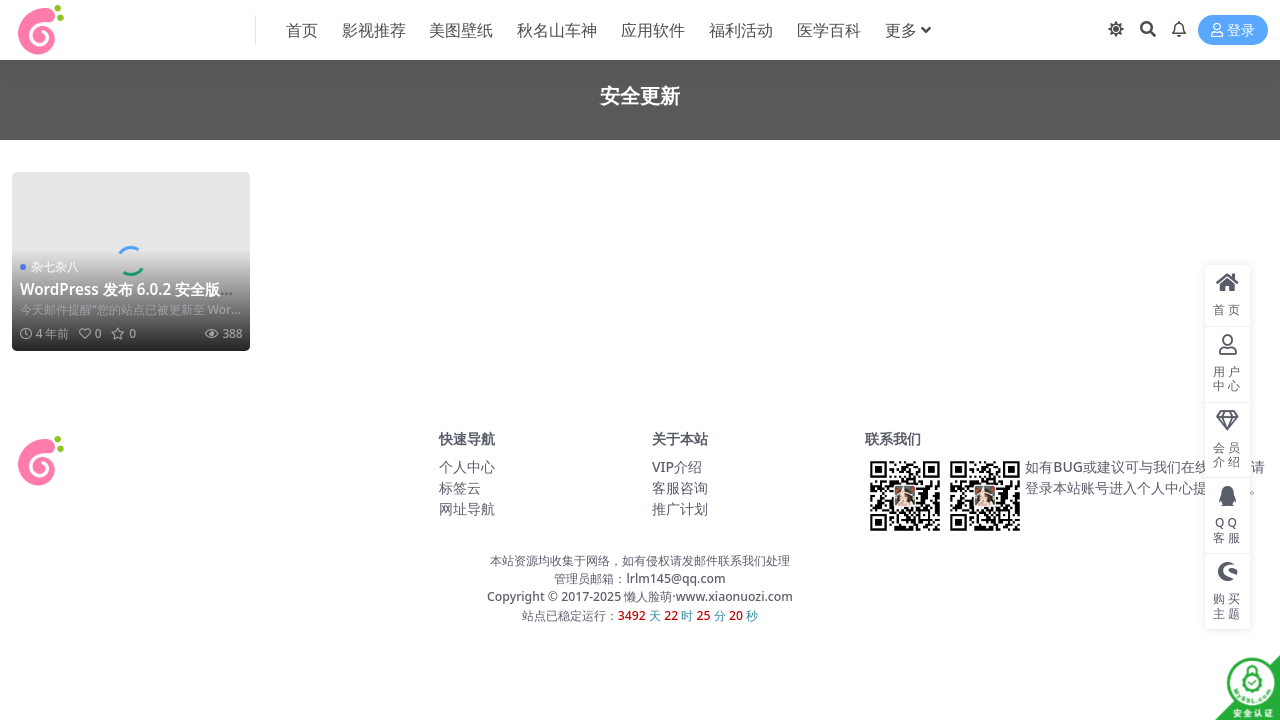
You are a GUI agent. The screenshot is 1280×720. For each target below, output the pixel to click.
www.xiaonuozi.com (734, 596)
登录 (1233, 30)
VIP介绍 (677, 466)
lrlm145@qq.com (675, 578)
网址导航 (467, 508)
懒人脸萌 (646, 596)
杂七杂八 (55, 266)
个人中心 (467, 466)
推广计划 (680, 508)
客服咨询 (680, 487)
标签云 (460, 487)
